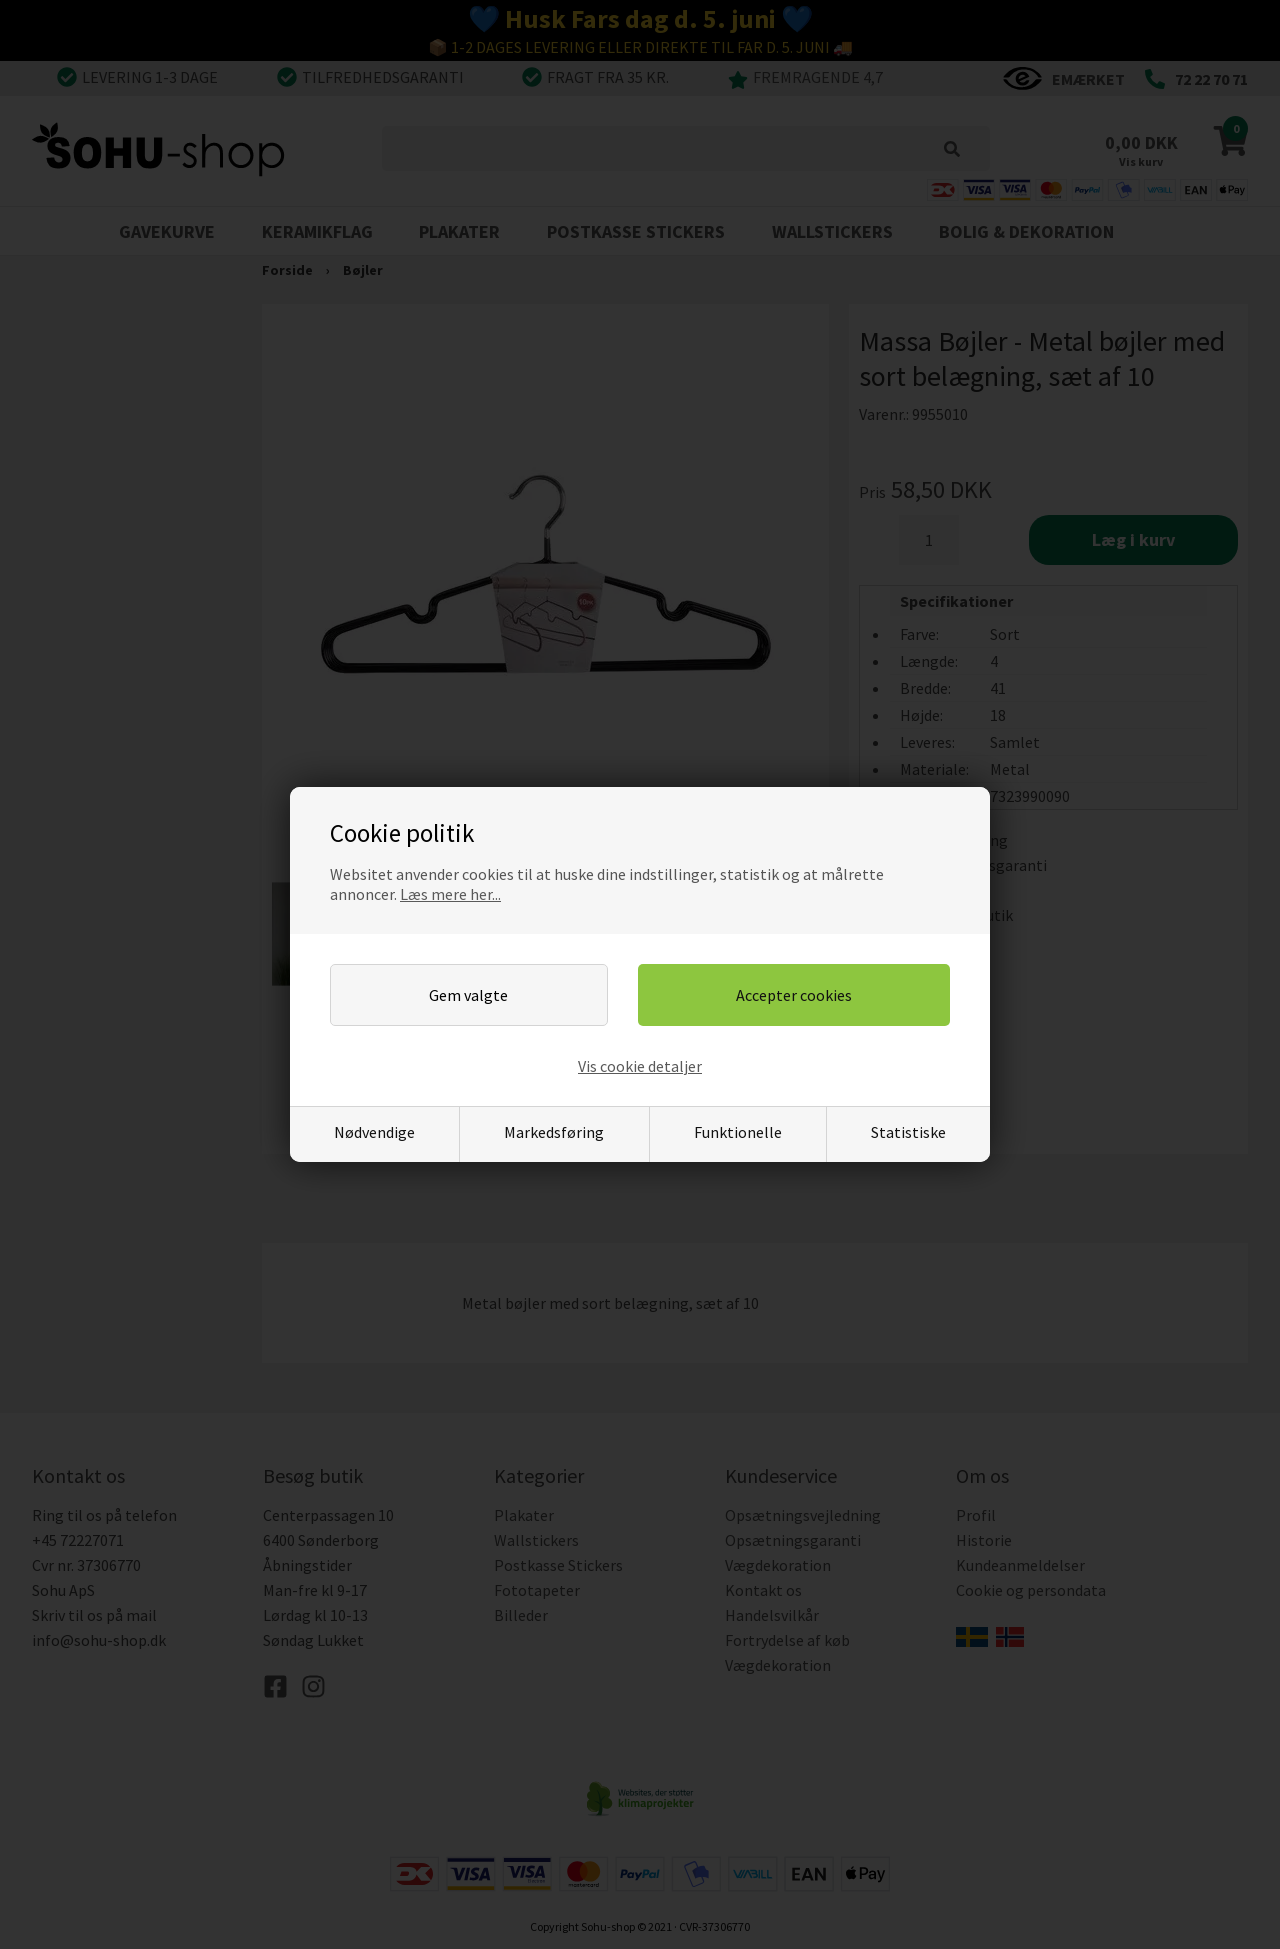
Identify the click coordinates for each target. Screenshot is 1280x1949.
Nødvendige (374, 1132)
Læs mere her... (450, 894)
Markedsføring (554, 1132)
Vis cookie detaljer (640, 1066)
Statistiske (908, 1132)
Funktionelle (738, 1132)
